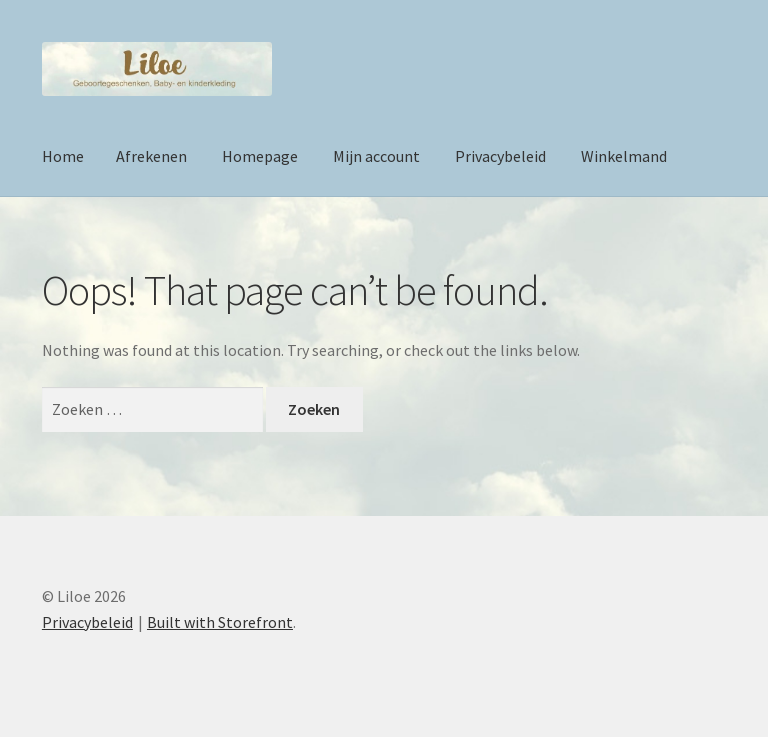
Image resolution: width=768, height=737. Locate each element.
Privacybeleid (500, 156)
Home (63, 156)
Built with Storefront (220, 622)
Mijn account (376, 156)
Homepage (260, 156)
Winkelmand (624, 156)
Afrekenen (151, 156)
